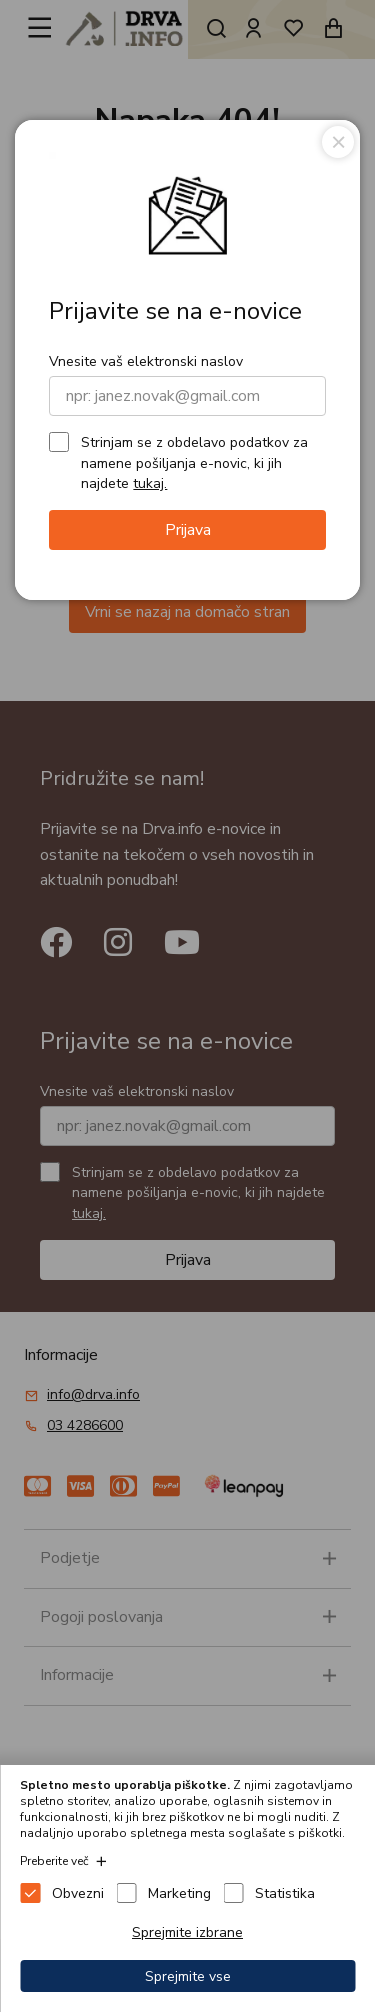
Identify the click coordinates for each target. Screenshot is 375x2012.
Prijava (188, 530)
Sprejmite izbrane (187, 1932)
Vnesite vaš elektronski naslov (146, 361)
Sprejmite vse (188, 1976)
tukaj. (150, 483)
